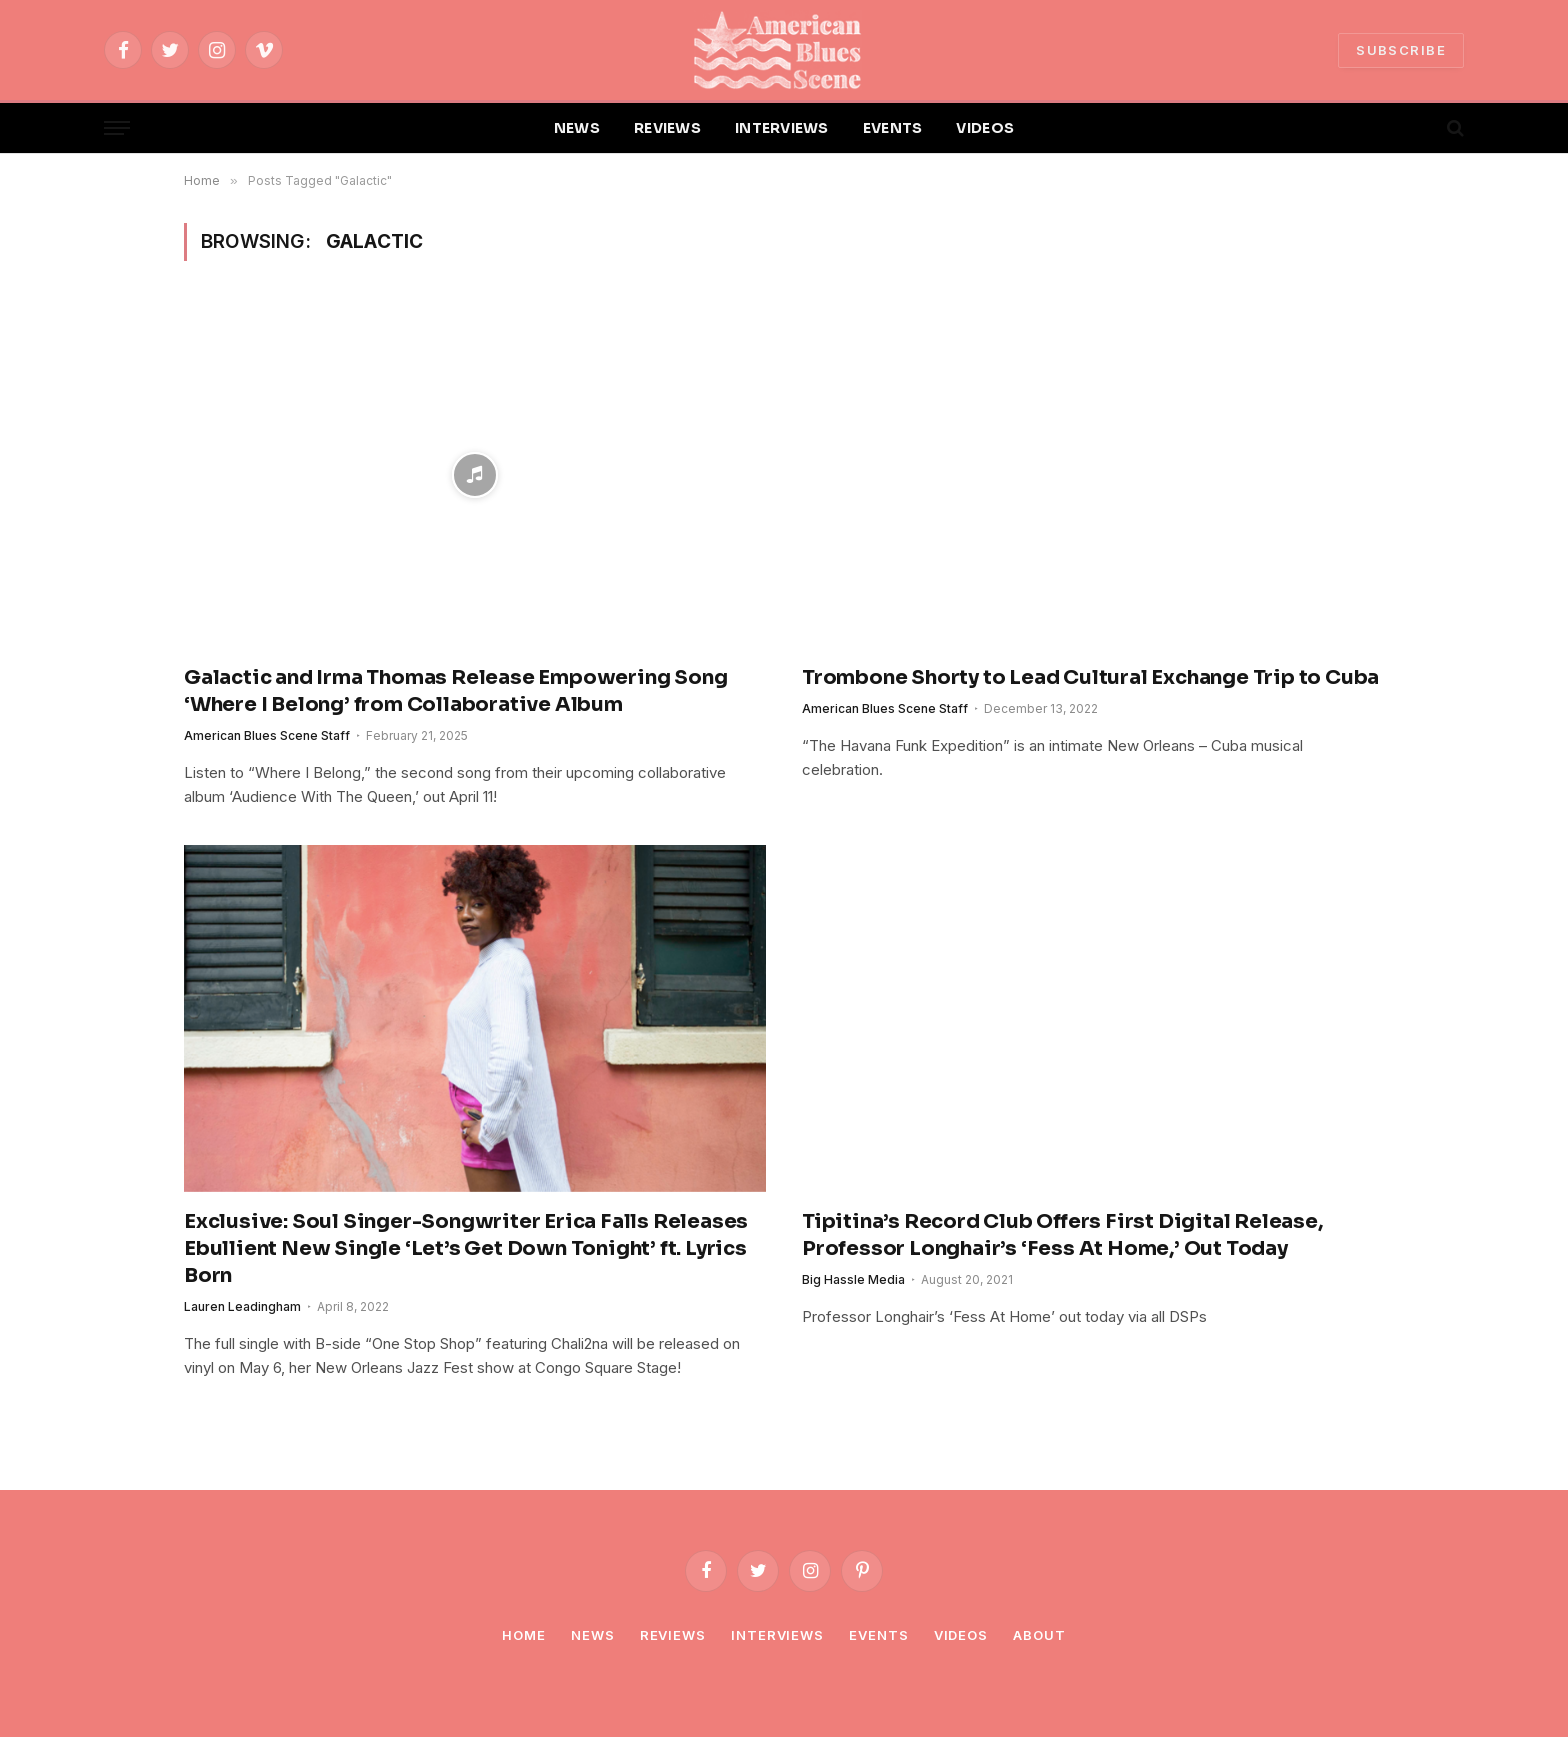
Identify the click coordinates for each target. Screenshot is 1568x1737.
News (593, 1635)
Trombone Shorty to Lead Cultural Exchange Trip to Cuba (1090, 677)
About (1039, 1635)
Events (878, 1635)
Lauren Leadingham (242, 1306)
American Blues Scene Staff (267, 735)
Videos (961, 1635)
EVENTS (893, 128)
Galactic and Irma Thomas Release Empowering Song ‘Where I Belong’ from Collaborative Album (455, 691)
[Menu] (117, 128)
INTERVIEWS (782, 128)
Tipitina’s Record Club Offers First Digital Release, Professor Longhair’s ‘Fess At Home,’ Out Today (1062, 1235)
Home (524, 1635)
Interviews (777, 1635)
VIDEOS (985, 128)
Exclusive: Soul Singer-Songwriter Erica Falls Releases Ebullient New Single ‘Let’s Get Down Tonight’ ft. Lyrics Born (466, 1248)
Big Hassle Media (853, 1279)
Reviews (673, 1635)
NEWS (577, 128)
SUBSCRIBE (1401, 50)
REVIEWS (667, 128)
